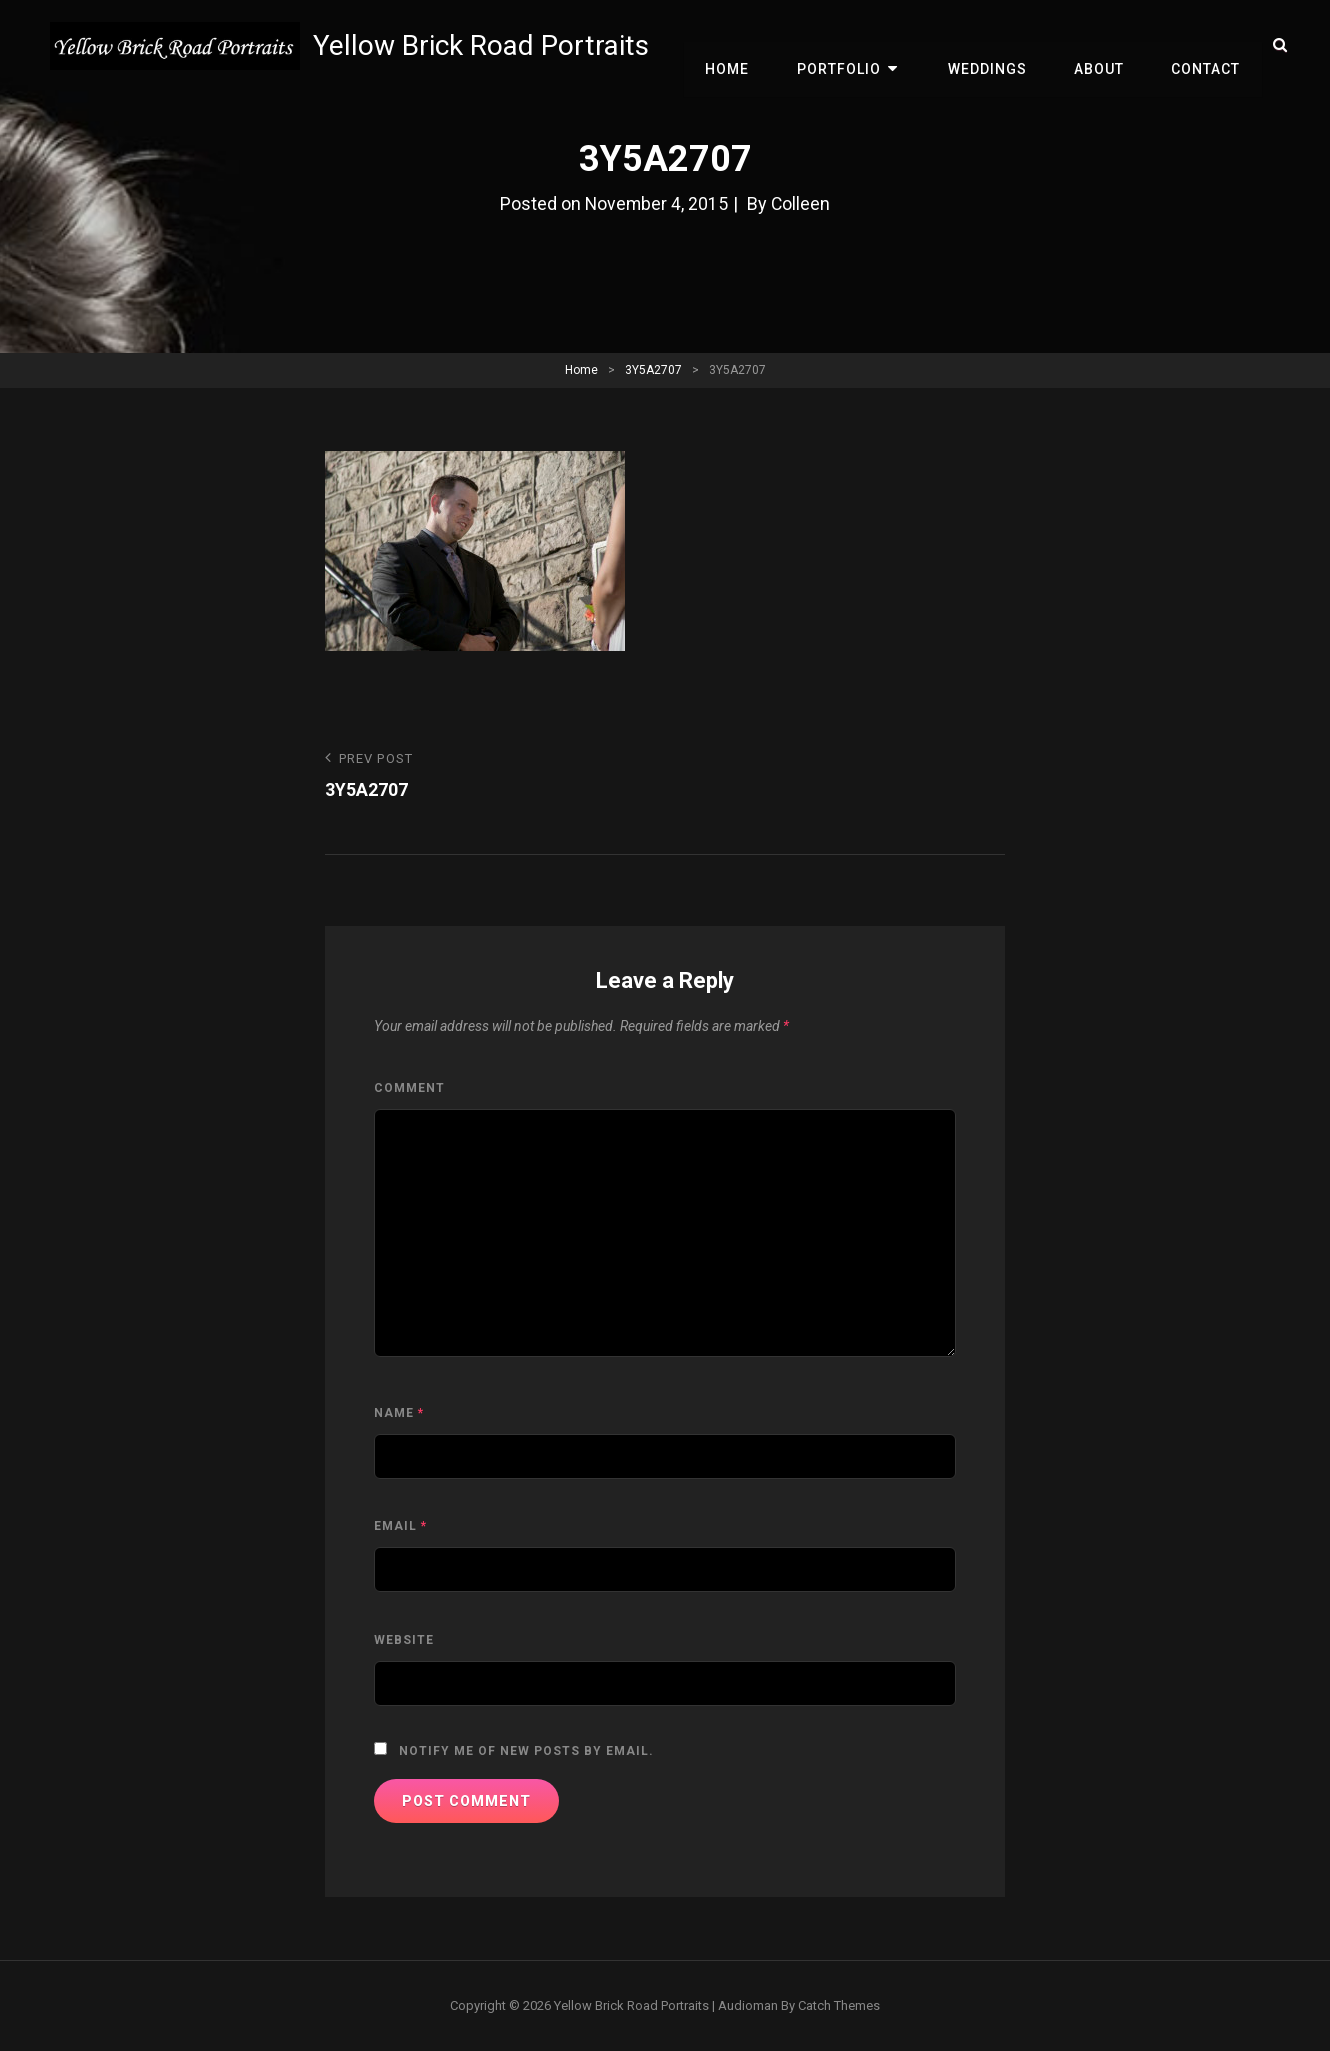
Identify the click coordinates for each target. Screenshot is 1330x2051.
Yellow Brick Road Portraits (483, 45)
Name (399, 1413)
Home (745, 46)
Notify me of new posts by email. (526, 1751)
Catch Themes (839, 2005)
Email (400, 1526)
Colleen (802, 203)
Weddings (995, 46)
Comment (409, 1088)
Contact (1207, 46)
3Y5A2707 (653, 370)
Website (404, 1640)
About (1104, 46)
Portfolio (853, 46)
